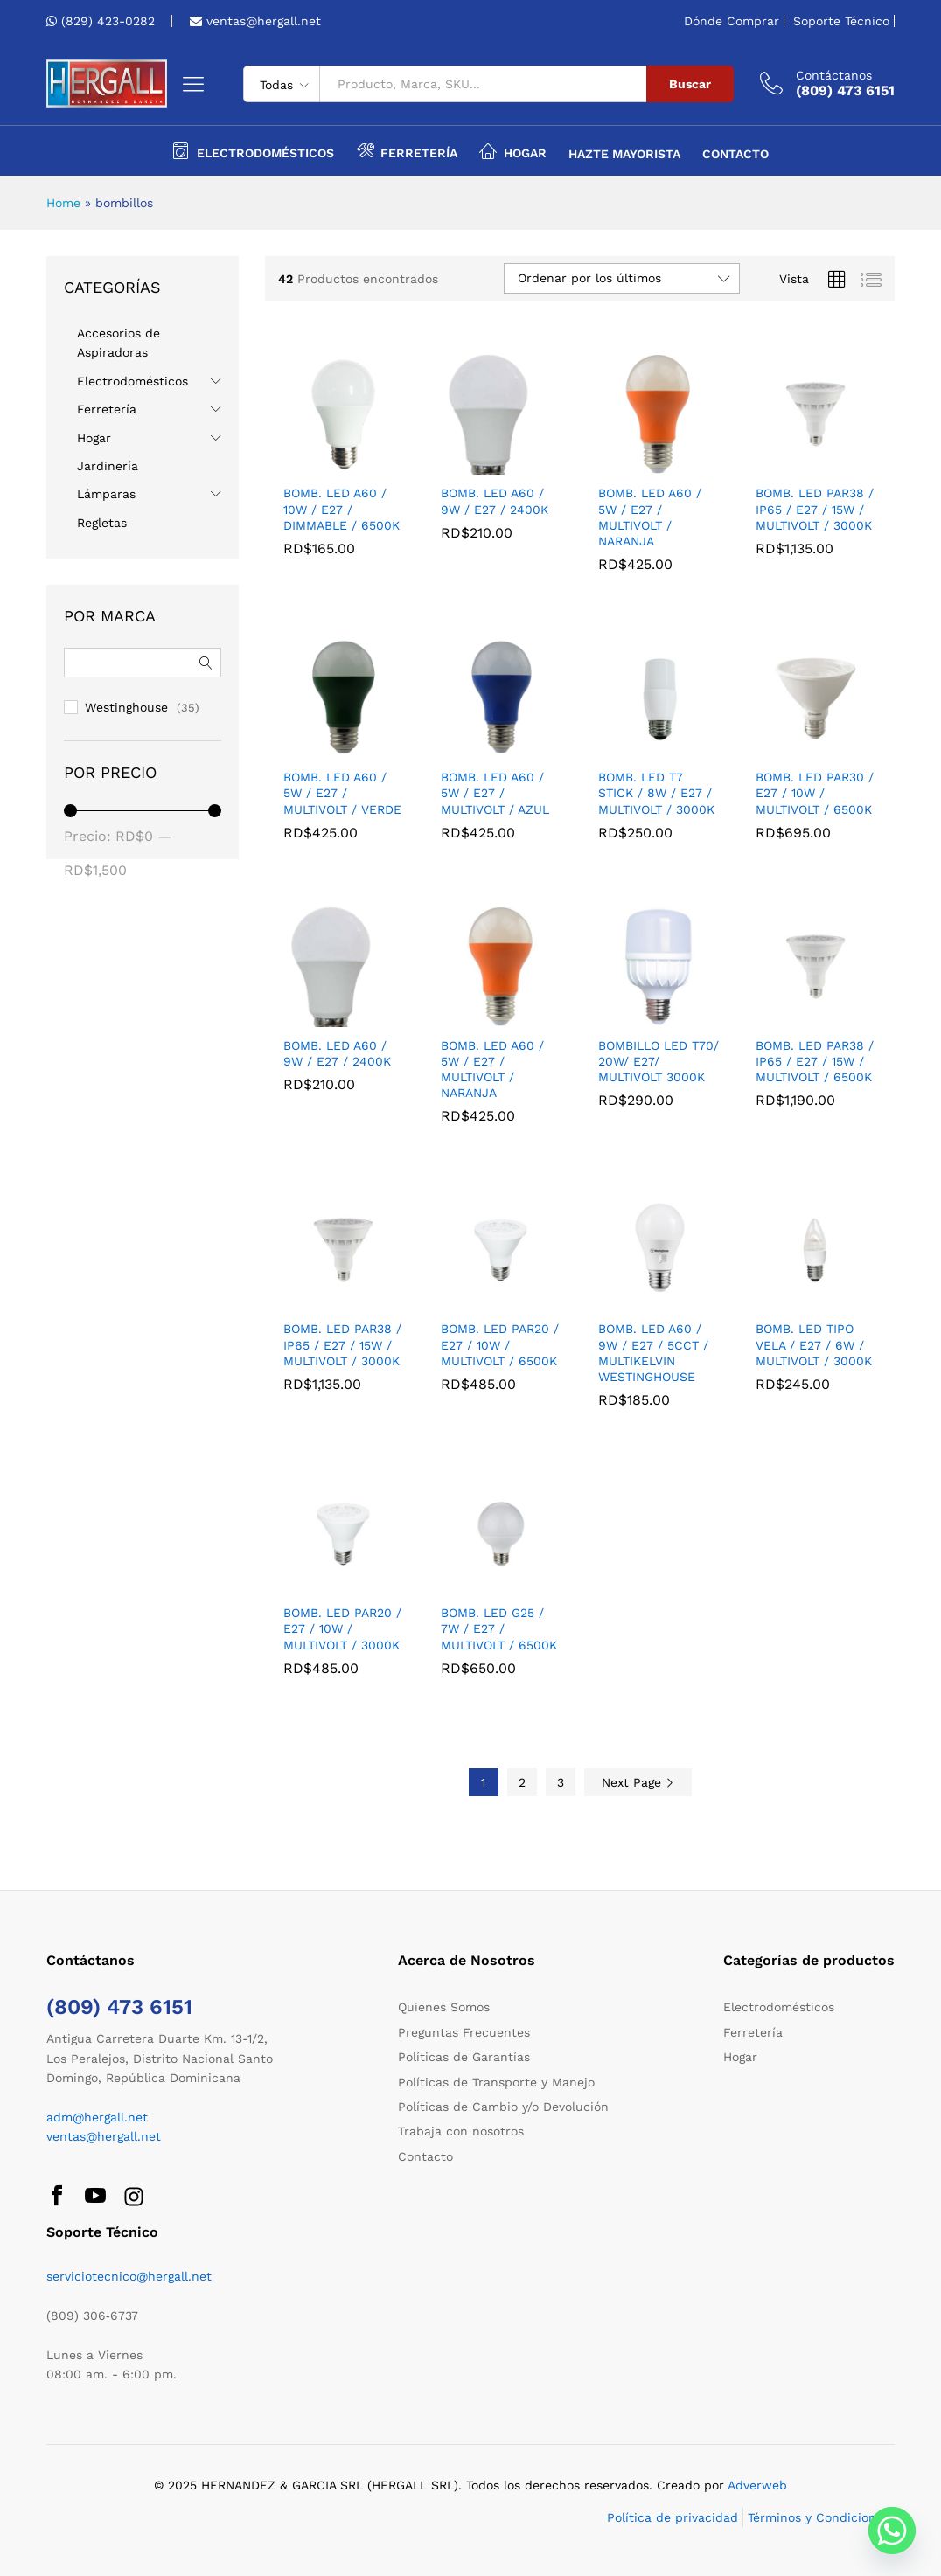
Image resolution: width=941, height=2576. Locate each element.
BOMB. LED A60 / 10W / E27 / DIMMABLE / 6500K (341, 508)
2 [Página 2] (522, 1782)
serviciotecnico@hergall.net (129, 2276)
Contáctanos (834, 75)
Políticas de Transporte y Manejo (496, 2082)
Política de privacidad (672, 2517)
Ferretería (106, 409)
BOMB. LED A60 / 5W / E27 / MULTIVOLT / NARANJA (649, 517)
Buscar (690, 84)
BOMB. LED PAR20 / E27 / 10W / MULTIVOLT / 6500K (500, 1344)
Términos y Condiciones (818, 2517)
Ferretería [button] (406, 150)
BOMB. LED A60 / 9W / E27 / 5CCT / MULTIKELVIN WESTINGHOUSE (653, 1353)
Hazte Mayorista (624, 154)
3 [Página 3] (560, 1782)
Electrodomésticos (132, 381)
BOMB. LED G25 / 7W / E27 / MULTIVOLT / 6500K (499, 1628)
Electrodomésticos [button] (253, 150)
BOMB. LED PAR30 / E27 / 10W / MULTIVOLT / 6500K (815, 793)
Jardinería (107, 466)
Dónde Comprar (731, 21)
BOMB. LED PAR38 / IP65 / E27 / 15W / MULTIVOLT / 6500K (815, 1061)
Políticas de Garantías (464, 2057)
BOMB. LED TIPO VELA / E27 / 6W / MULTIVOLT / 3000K (814, 1344)
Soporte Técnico (841, 21)
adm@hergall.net (97, 2117)
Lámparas (106, 494)
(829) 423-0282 (108, 21)
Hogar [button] (513, 150)
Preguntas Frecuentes (464, 2032)
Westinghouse (126, 707)
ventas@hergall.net (261, 21)
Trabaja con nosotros (461, 2131)
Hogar (94, 438)
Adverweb (757, 2485)
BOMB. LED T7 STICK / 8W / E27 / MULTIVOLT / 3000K (656, 793)
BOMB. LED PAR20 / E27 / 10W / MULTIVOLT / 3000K (342, 1628)
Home (63, 203)
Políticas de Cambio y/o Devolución (503, 2107)
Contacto (735, 154)
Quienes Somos (444, 2007)
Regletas (102, 523)
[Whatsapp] (892, 2530)
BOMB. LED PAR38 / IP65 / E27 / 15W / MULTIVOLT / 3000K (815, 508)
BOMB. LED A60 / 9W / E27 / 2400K (494, 501)
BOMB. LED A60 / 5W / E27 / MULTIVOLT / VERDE (342, 793)
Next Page (638, 1782)
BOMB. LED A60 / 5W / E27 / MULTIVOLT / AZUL (495, 793)
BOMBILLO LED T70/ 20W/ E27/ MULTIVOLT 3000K (658, 1061)
